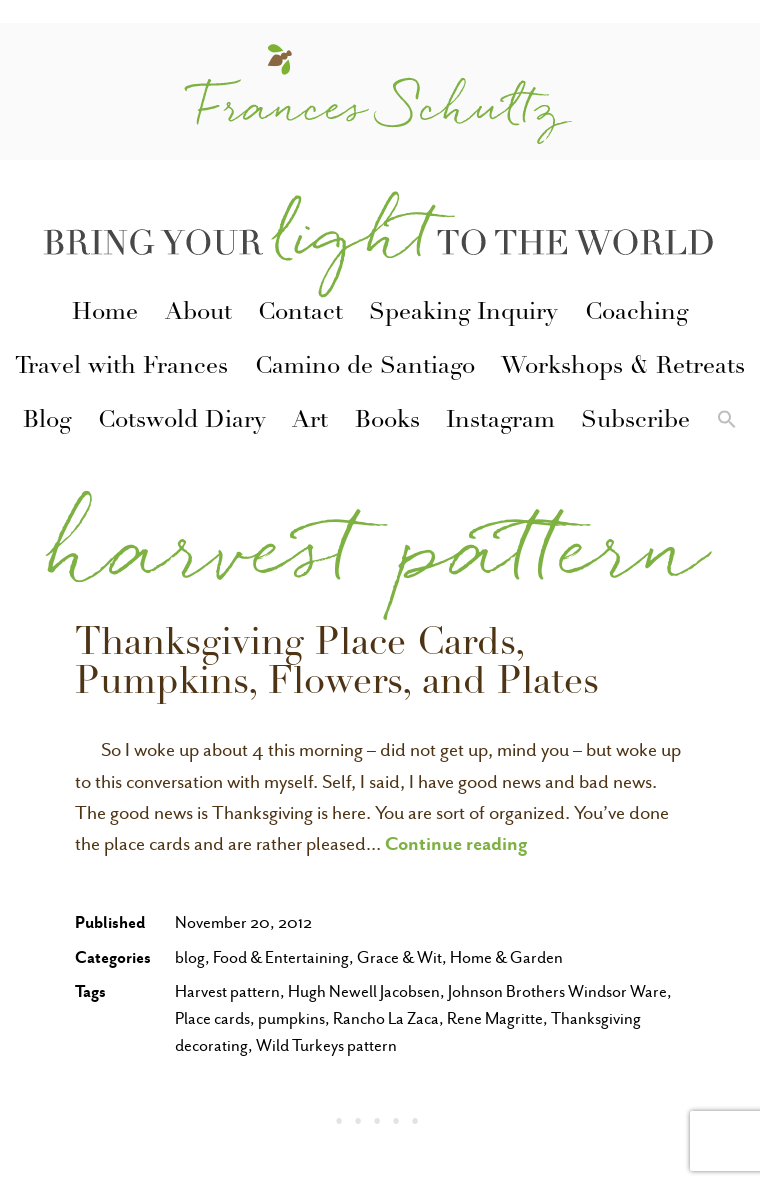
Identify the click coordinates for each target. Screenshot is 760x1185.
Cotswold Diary (182, 422)
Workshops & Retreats (623, 368)
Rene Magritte (495, 1018)
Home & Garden (506, 957)
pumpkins (291, 1018)
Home (105, 314)
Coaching (636, 314)
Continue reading (456, 843)
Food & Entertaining (281, 957)
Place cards (212, 1018)
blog (190, 957)
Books (387, 422)
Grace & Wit (399, 957)
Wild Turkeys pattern (326, 1045)
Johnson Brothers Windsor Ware (557, 991)
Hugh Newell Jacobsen (364, 991)
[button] (726, 422)
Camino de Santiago (365, 368)
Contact (300, 314)
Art (310, 422)
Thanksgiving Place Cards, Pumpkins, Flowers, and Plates (337, 665)
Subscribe (635, 422)
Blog (47, 422)
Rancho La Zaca (386, 1018)
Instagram (500, 422)
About (198, 314)
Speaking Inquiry (463, 314)
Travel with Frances (121, 368)
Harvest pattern (227, 991)
